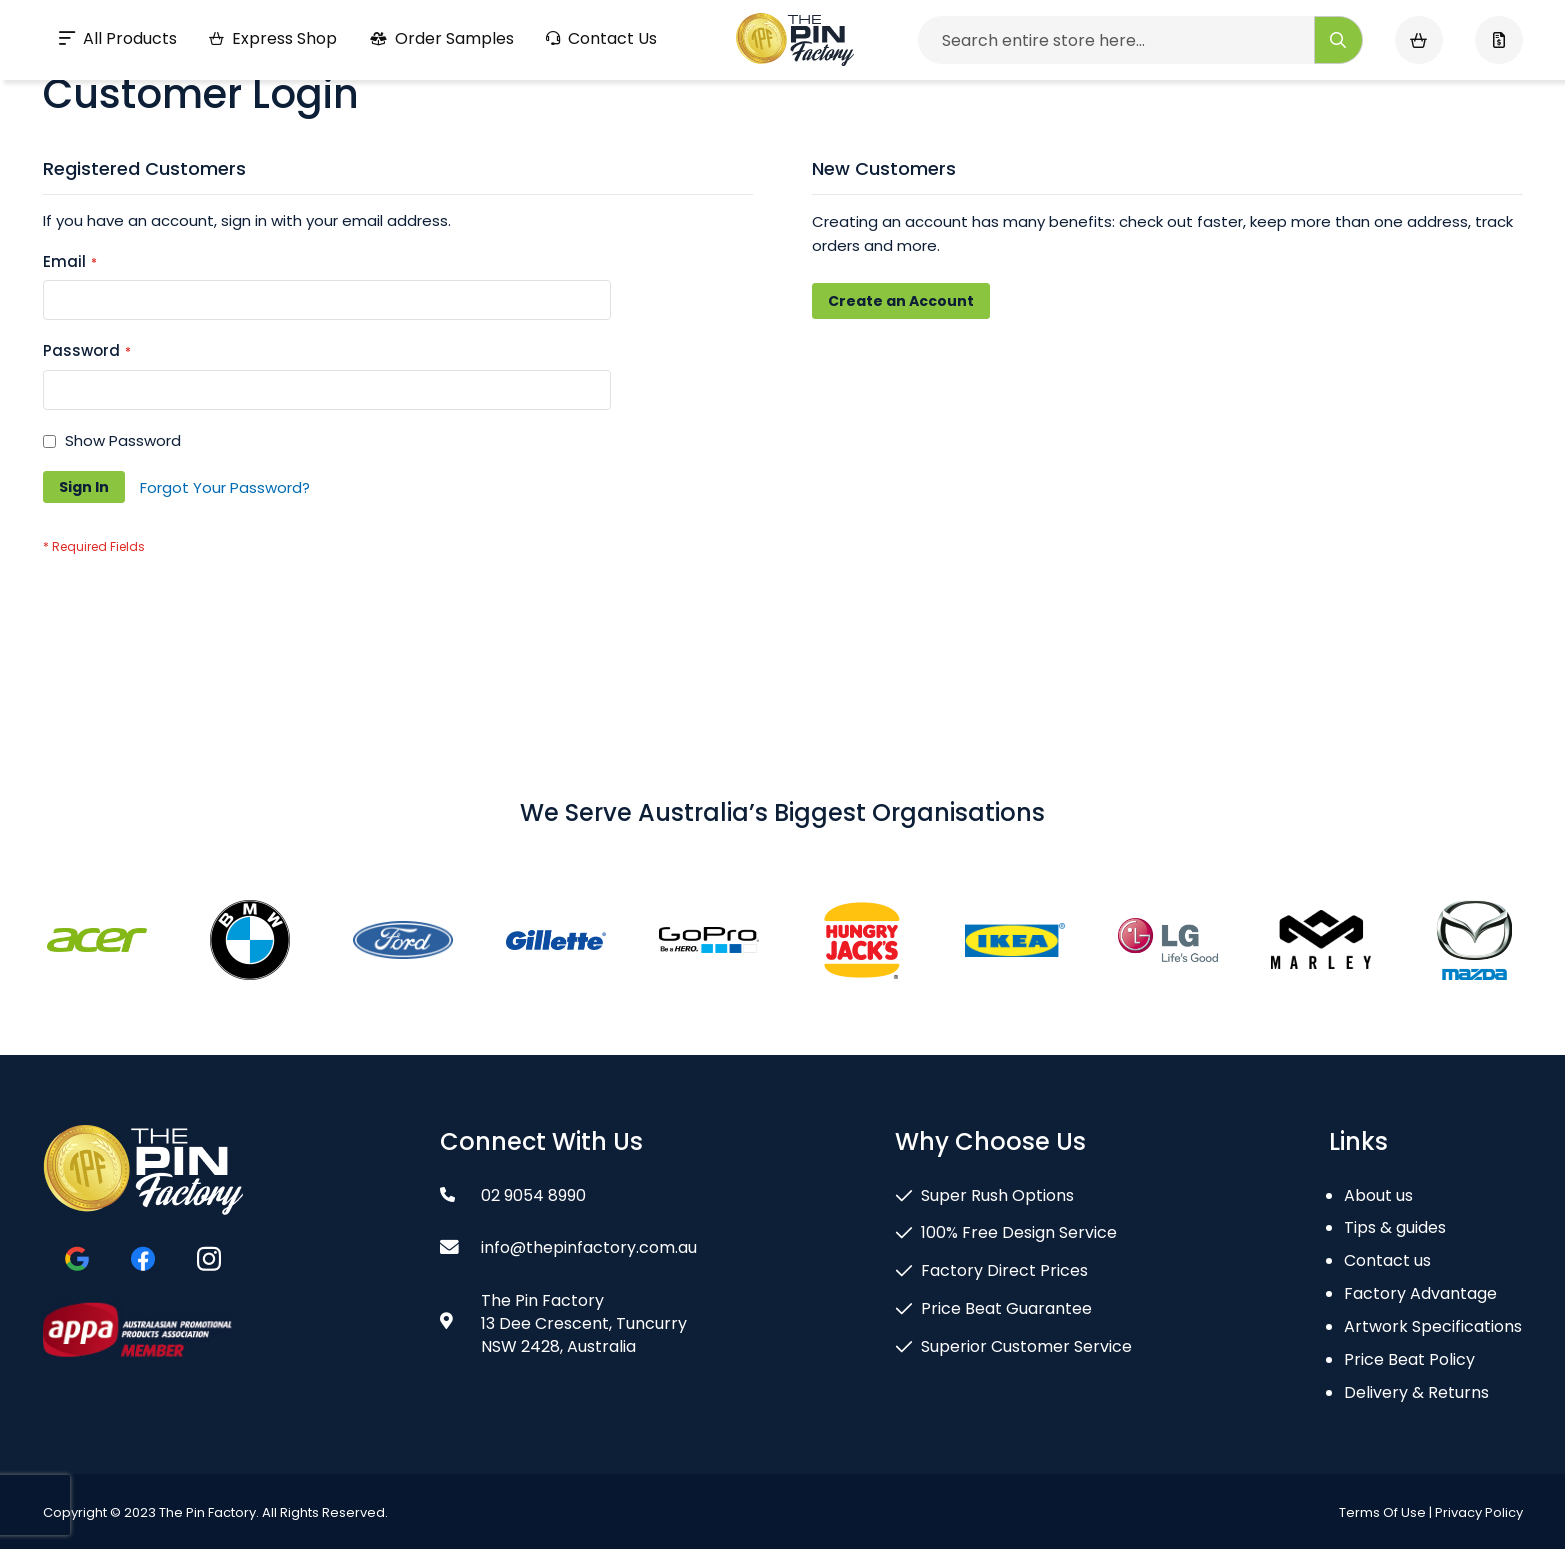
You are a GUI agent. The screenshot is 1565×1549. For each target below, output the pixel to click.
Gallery (440, 25)
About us (1378, 1195)
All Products (118, 90)
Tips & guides (1395, 1227)
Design (97, 25)
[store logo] (795, 92)
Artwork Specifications (1433, 1326)
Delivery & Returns (1416, 1392)
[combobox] (1140, 92)
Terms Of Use (1382, 1512)
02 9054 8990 (1168, 24)
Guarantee (265, 25)
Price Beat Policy (1409, 1359)
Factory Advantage (1420, 1293)
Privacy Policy (1479, 1512)
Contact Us (601, 90)
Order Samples (441, 90)
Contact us (1387, 1260)
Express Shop (273, 90)
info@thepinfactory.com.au (1395, 24)
